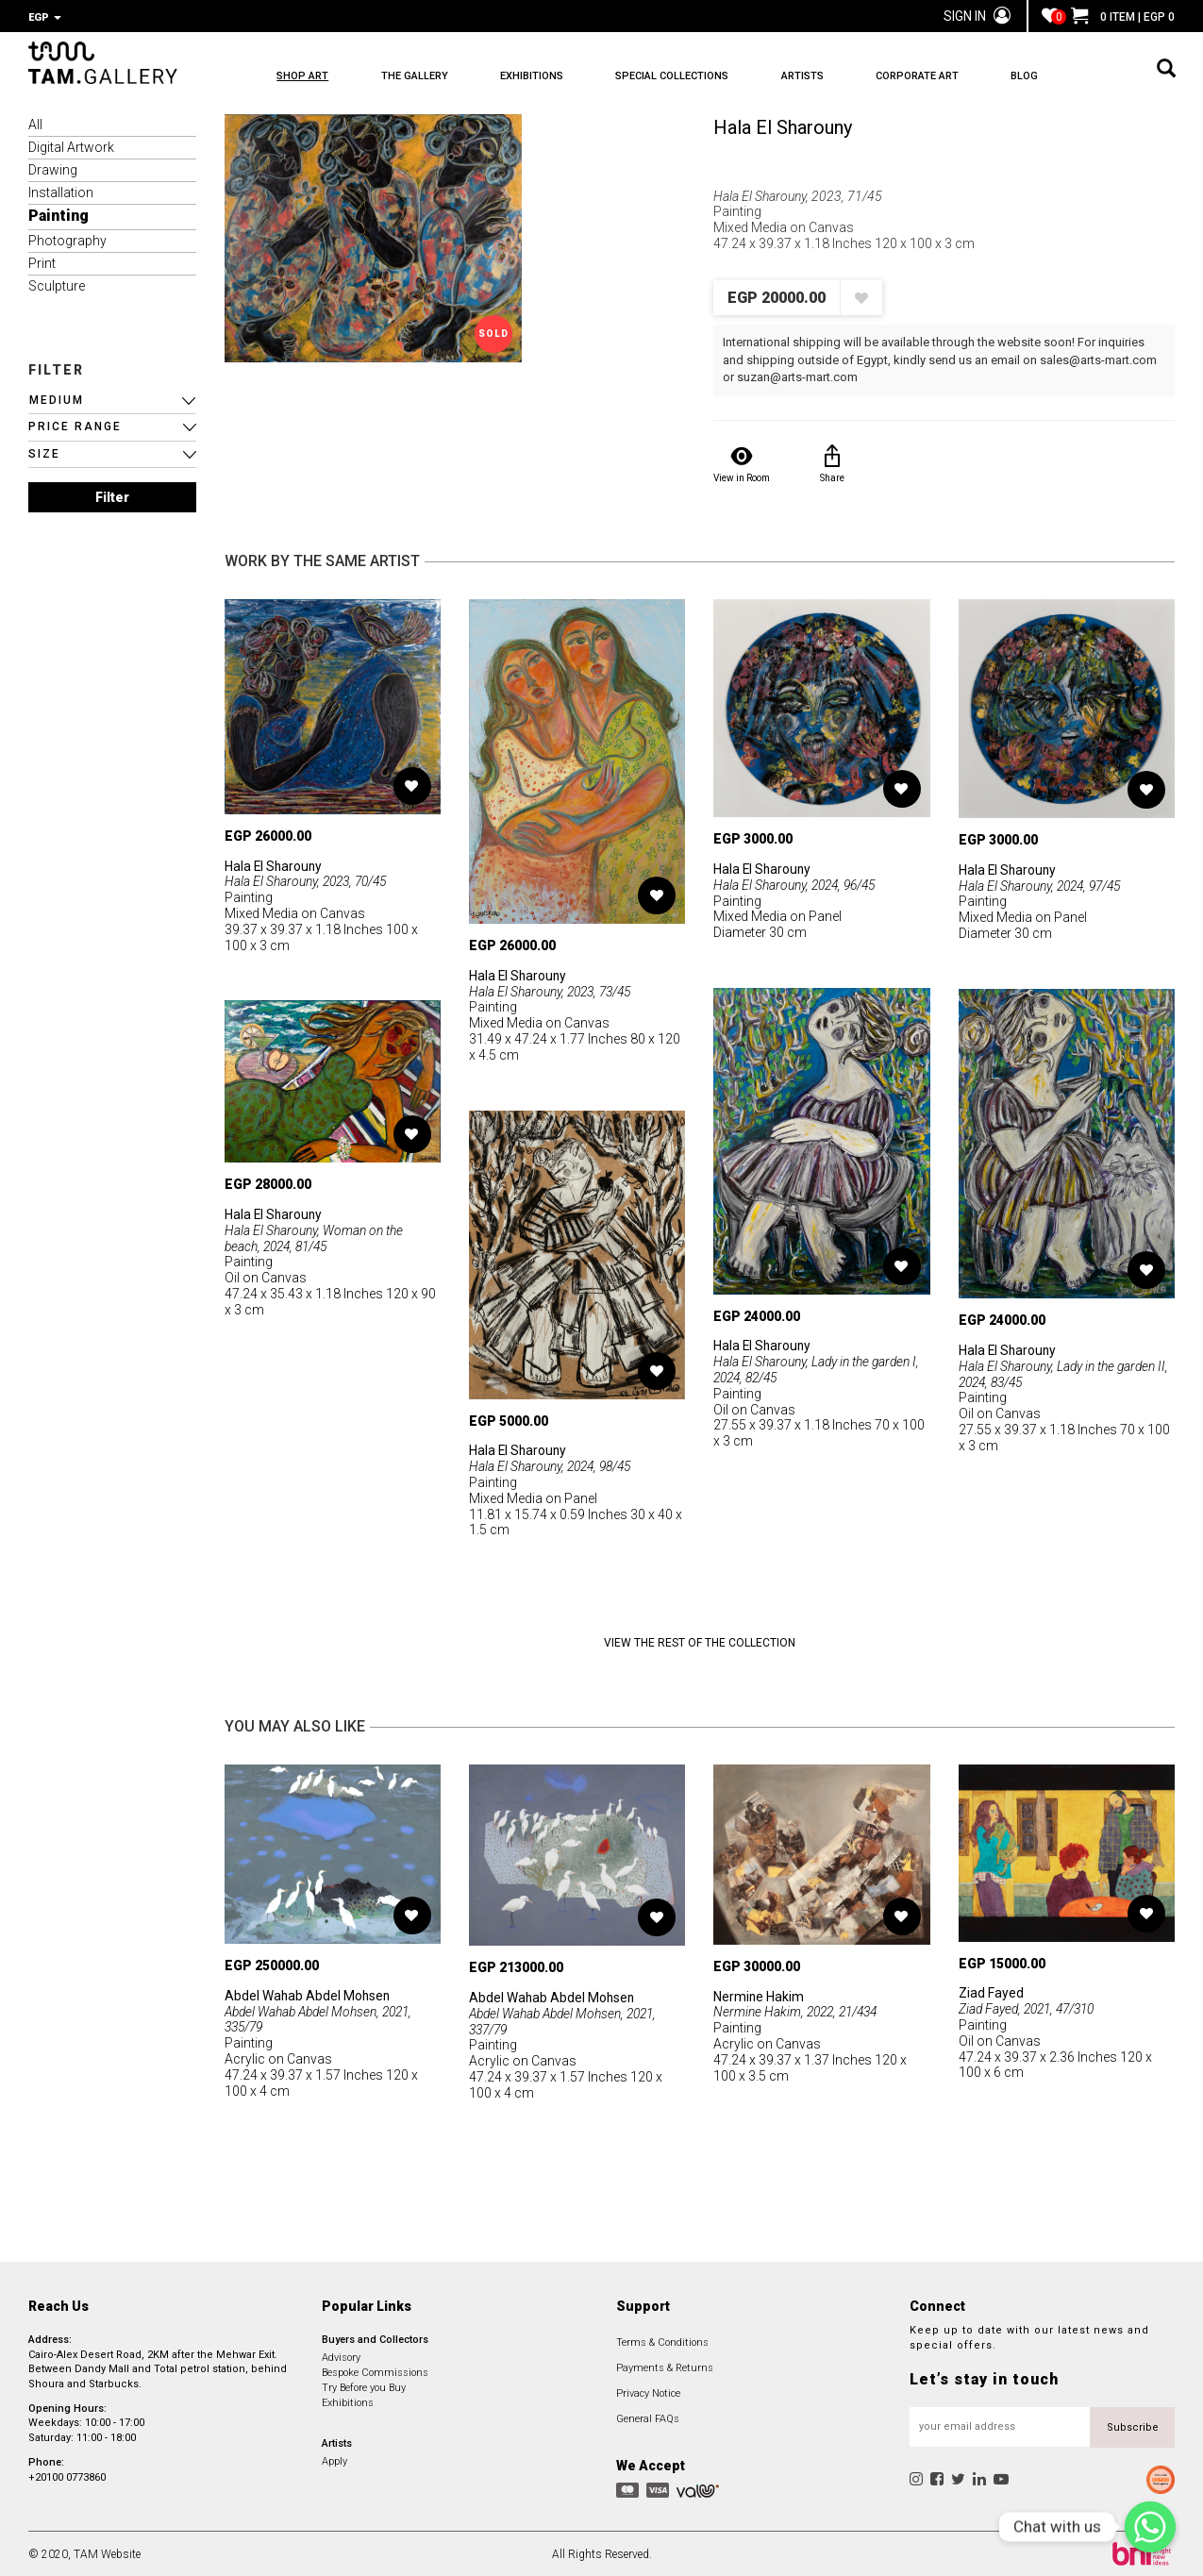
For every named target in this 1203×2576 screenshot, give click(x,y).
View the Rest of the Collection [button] (699, 1641)
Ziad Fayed (991, 1991)
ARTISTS (819, 76)
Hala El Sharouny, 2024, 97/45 (1043, 884)
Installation (60, 190)
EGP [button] (44, 17)
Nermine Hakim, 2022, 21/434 (799, 2009)
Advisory (341, 2355)
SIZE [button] (44, 452)
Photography (67, 238)
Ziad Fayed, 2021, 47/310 (1031, 2007)
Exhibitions (348, 2401)
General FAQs (647, 2417)
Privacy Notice (648, 2391)
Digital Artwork (71, 145)
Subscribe (1133, 2425)
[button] (112, 398)
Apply (334, 2459)
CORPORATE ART (938, 76)
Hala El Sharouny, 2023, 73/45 (553, 989)
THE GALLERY (418, 76)
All (35, 122)
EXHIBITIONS (540, 76)
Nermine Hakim (759, 1994)
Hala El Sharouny (782, 125)
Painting (58, 214)
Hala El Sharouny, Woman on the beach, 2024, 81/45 (314, 1236)
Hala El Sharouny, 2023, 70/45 (309, 879)
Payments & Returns (664, 2366)
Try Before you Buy (364, 2386)
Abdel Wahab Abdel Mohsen (309, 1993)
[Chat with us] (1150, 2526)
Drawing (52, 168)
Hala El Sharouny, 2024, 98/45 (553, 1464)
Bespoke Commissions (375, 2371)
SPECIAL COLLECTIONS (685, 76)
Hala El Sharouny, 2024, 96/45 (797, 883)
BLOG (1050, 76)
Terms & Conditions (662, 2340)
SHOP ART (302, 76)
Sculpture (56, 284)
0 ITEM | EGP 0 (1123, 17)
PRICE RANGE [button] (75, 424)
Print (42, 261)
